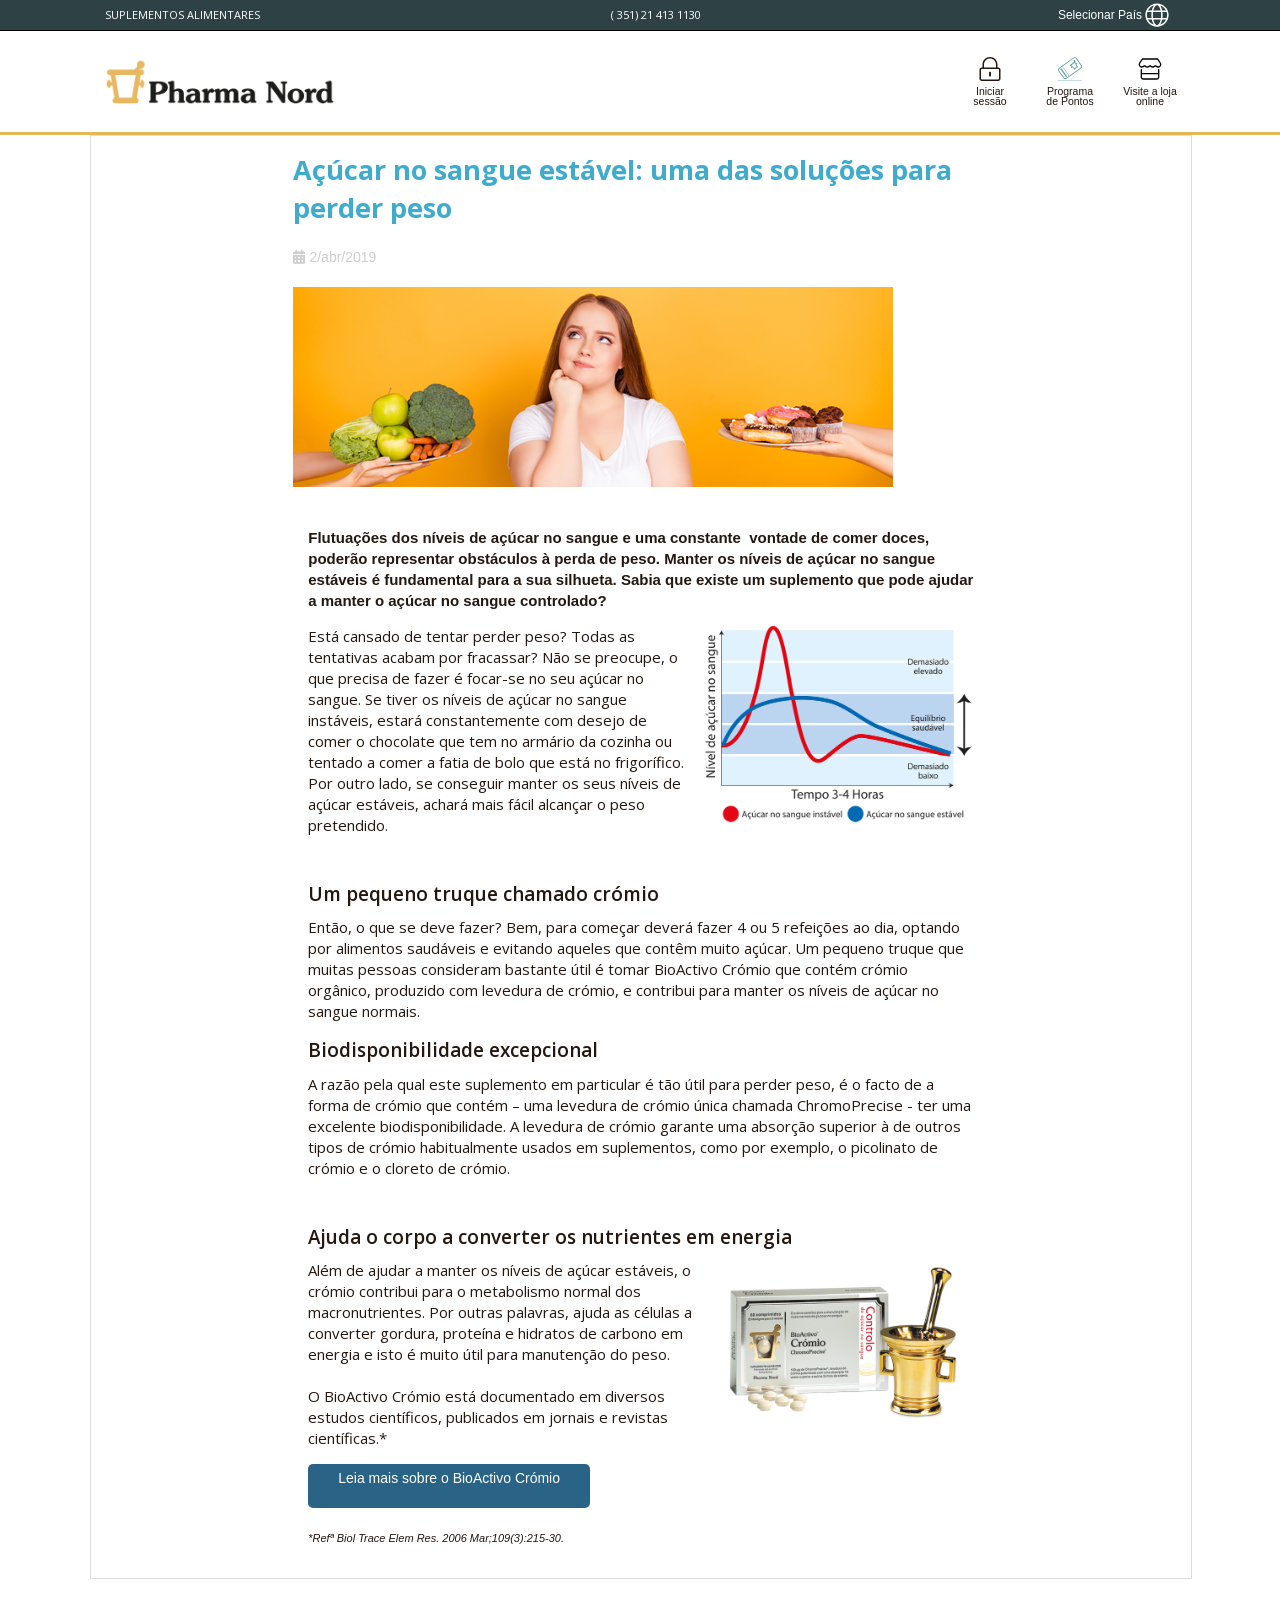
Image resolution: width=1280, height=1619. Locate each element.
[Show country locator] (1113, 15)
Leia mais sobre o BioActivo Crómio (449, 1478)
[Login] (990, 81)
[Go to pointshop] (1070, 81)
